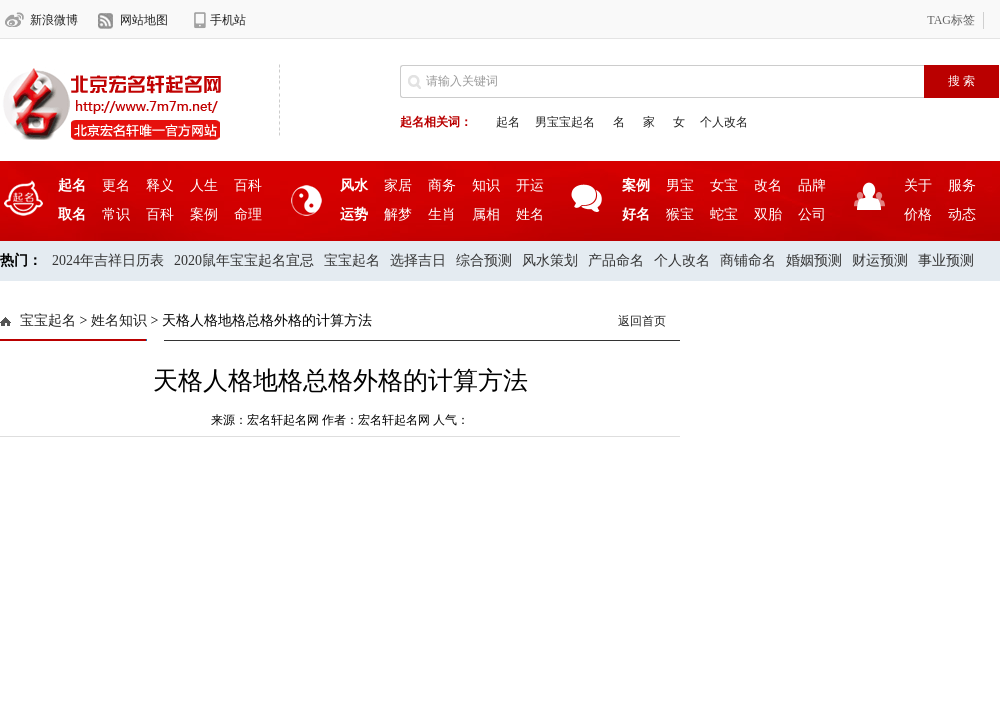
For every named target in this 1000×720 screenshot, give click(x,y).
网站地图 (144, 20)
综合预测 (484, 260)
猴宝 (680, 214)
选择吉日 (418, 260)
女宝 (724, 185)
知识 (486, 185)
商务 (442, 185)
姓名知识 (119, 320)
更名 (116, 185)
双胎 (768, 214)
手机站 (228, 20)
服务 (962, 185)
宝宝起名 (352, 260)
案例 (204, 214)
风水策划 (550, 260)
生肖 (442, 214)
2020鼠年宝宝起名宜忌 (244, 260)
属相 (486, 214)
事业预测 (946, 260)
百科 (248, 185)
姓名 (530, 214)
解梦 (398, 214)
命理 (248, 214)
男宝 (680, 185)
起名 (508, 122)
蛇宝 (724, 214)
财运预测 (880, 260)
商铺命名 (748, 260)
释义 (160, 185)
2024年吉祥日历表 (108, 260)
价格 (918, 214)
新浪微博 (54, 20)
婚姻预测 (814, 260)
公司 (812, 214)
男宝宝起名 (565, 122)
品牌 (812, 185)
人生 (204, 185)
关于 (918, 185)
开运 (530, 185)
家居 (398, 185)
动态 (962, 214)
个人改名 (724, 122)
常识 (116, 214)
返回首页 (642, 321)
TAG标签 (951, 20)
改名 (768, 185)
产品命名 (616, 260)
